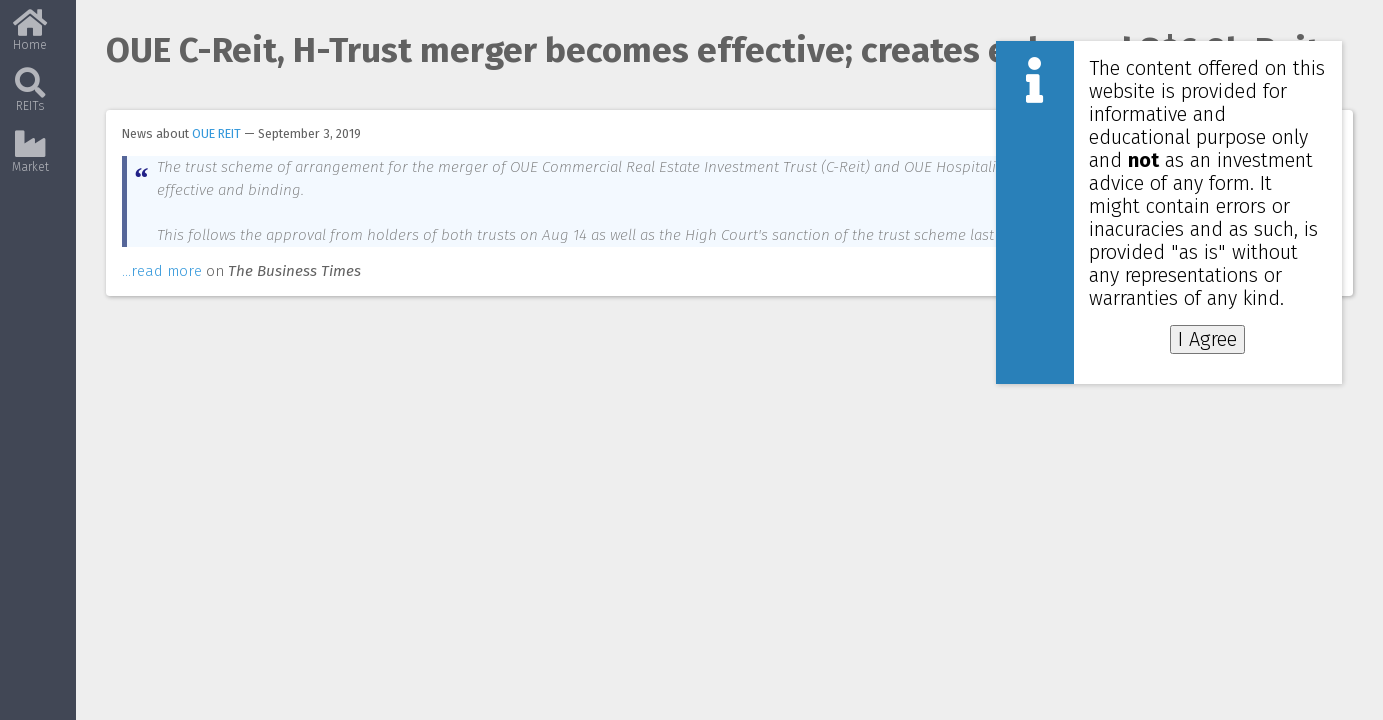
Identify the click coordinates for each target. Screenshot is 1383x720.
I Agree (1207, 339)
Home (30, 37)
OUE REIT (216, 133)
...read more (162, 294)
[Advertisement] (1187, 435)
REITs (30, 97)
